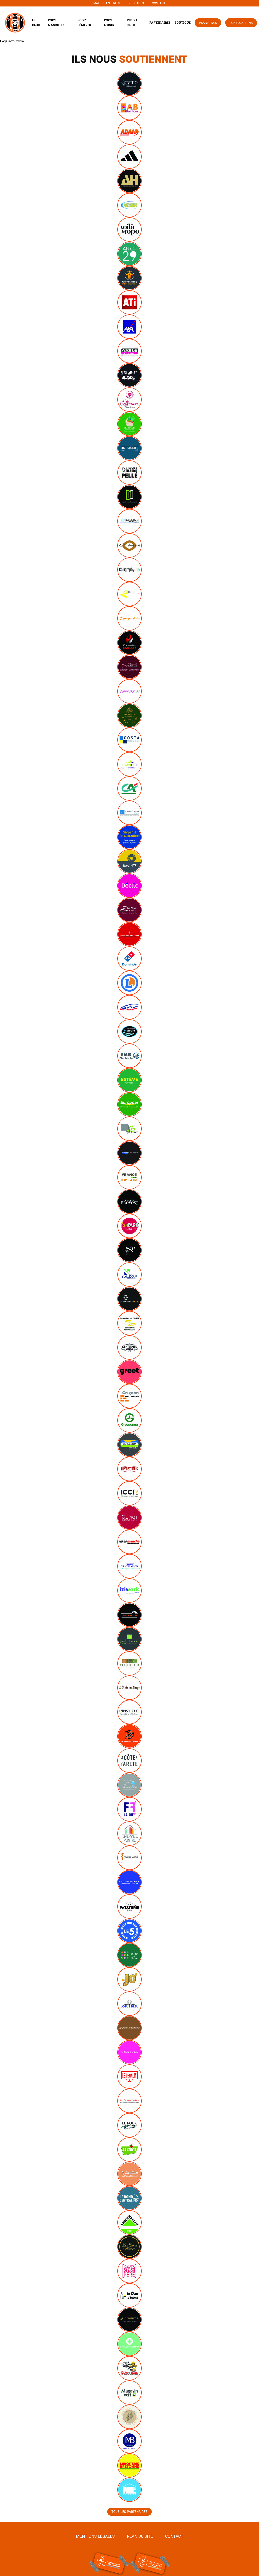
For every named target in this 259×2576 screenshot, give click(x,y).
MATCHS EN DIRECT (107, 3)
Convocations (241, 23)
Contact (159, 3)
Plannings (208, 23)
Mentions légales (95, 2536)
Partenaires (159, 23)
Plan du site (140, 2536)
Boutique (182, 23)
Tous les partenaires (129, 2512)
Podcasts (136, 3)
